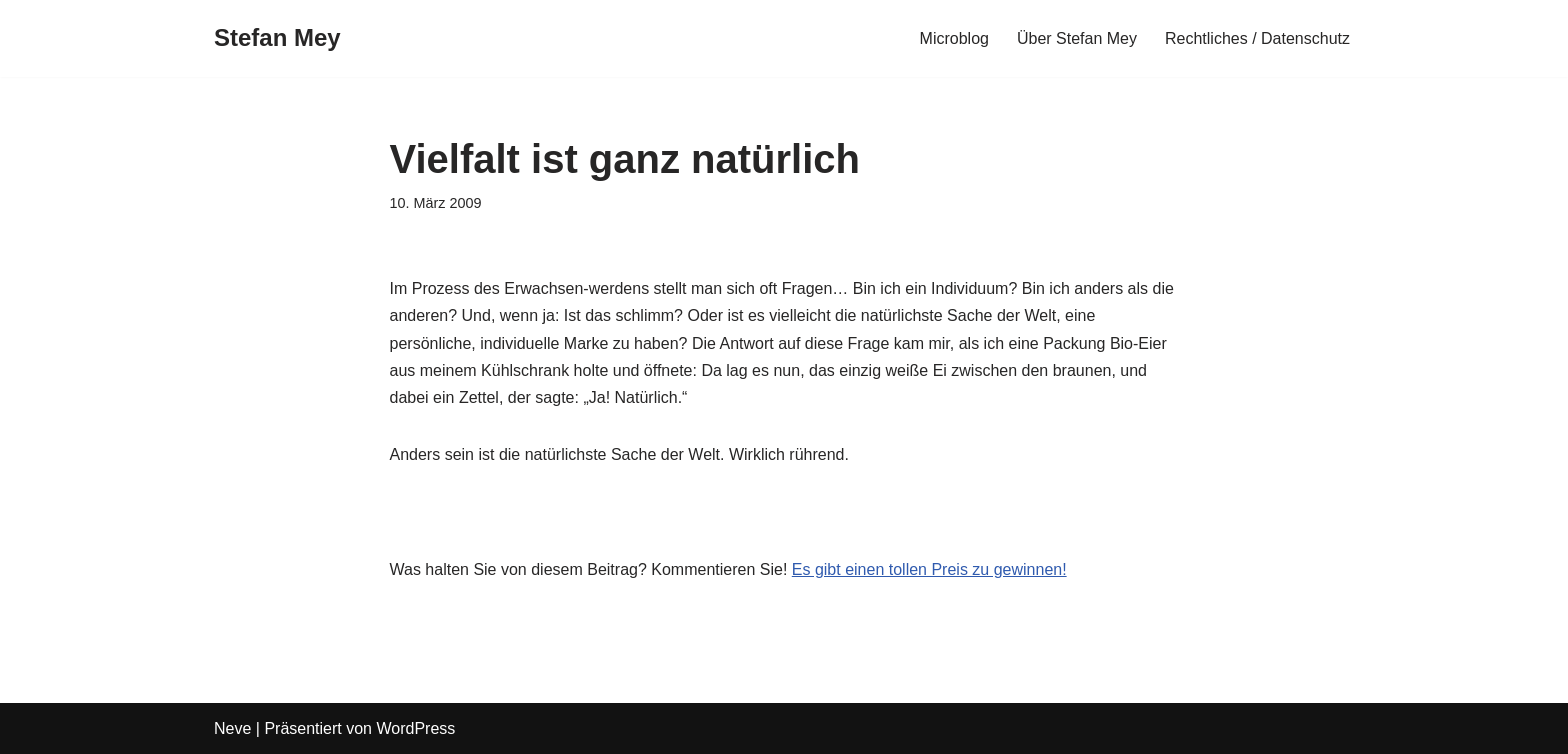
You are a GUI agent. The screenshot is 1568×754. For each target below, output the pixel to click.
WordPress (415, 728)
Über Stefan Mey (1077, 38)
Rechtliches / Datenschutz (1257, 38)
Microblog (954, 38)
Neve (232, 728)
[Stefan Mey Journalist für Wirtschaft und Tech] (277, 38)
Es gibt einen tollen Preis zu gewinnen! (929, 569)
